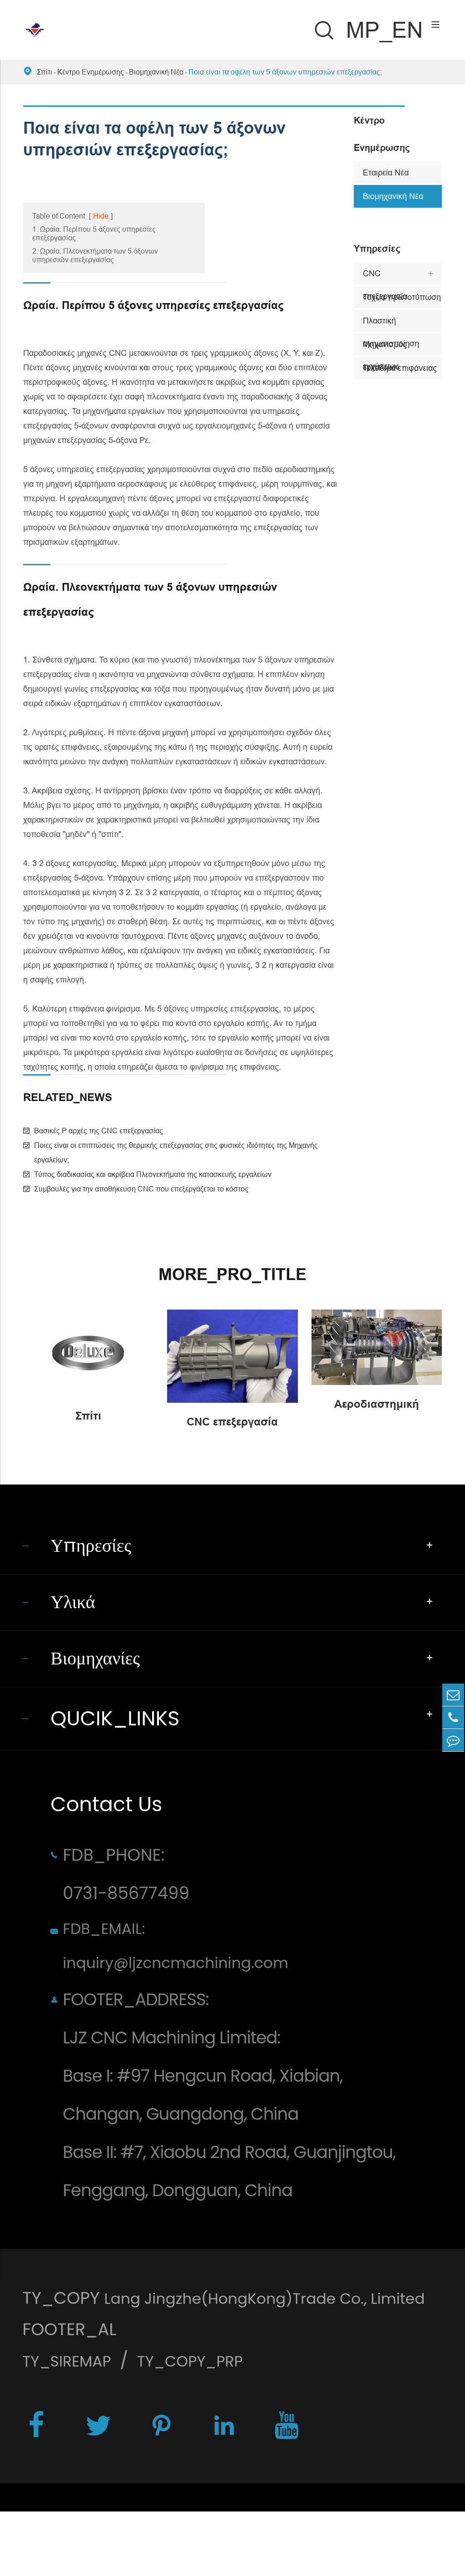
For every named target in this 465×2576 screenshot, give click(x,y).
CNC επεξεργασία (385, 277)
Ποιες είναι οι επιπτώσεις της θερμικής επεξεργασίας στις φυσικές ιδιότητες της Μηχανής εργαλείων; (176, 1152)
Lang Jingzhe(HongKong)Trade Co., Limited (203, 2358)
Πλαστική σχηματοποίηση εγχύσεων (391, 324)
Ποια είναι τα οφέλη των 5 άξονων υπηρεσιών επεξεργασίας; (285, 72)
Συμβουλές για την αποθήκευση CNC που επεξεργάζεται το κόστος (141, 1189)
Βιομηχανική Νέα (156, 72)
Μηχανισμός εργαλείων (385, 347)
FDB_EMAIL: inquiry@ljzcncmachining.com (190, 1971)
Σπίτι (44, 72)
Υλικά (75, 1612)
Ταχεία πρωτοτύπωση (402, 297)
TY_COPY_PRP (208, 2421)
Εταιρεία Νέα (386, 172)
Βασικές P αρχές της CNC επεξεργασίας (98, 1130)
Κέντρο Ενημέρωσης (90, 72)
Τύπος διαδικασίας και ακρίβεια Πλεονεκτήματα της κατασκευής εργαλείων (153, 1174)
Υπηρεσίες (377, 248)
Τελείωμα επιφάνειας (400, 368)
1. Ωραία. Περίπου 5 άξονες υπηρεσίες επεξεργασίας (94, 233)
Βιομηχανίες (100, 1675)
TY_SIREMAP (72, 2421)
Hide (101, 216)
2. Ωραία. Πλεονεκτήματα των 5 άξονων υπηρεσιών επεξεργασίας (95, 255)
